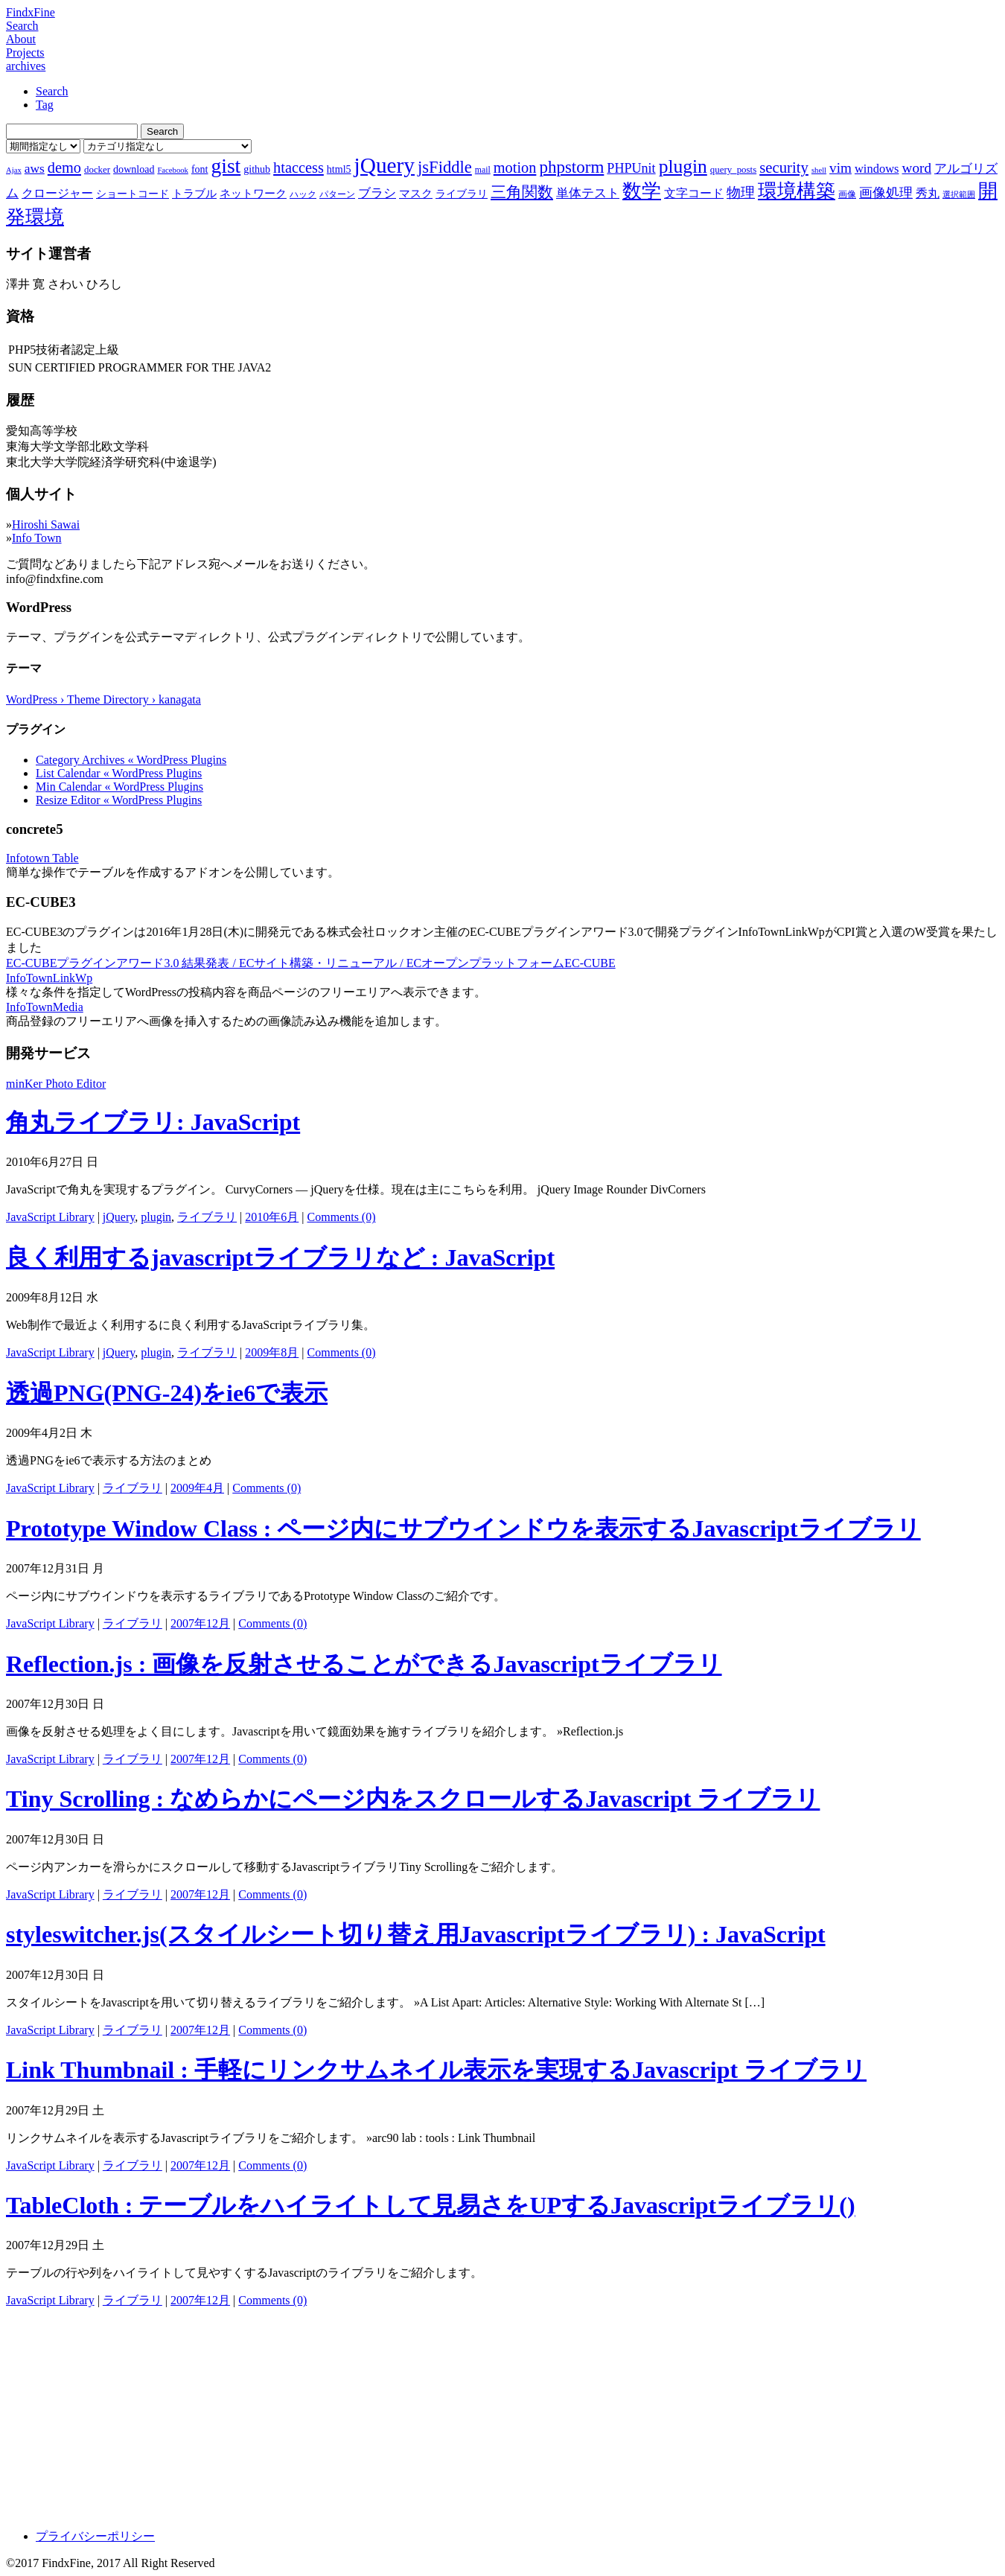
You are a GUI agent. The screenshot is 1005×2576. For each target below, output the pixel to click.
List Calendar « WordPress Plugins (119, 773)
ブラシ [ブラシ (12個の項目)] (377, 193)
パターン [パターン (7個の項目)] (337, 194)
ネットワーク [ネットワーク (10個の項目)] (253, 194)
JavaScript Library (50, 1217)
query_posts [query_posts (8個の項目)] (733, 169)
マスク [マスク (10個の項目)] (416, 194)
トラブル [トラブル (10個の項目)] (194, 194)
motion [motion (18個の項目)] (515, 167)
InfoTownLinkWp (49, 978)
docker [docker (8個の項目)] (97, 169)
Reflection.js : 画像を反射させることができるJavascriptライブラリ (364, 1664)
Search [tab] (52, 91)
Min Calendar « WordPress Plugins (119, 786)
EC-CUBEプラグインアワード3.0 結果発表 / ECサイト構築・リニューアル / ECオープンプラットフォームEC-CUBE (311, 963)
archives (25, 66)
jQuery (119, 1217)
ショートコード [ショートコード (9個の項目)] (132, 194)
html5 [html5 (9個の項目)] (339, 169)
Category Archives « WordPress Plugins (131, 759)
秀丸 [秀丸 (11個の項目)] (927, 193)
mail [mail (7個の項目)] (483, 170)
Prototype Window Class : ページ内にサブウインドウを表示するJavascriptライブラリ (463, 1528)
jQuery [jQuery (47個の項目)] (384, 165)
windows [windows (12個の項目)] (877, 169)
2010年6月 (272, 1217)
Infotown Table (42, 858)
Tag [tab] (45, 104)
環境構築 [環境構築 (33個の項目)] (796, 191)
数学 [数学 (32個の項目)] (641, 191)
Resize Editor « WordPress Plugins (119, 800)
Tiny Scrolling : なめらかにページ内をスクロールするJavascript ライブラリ (413, 1798)
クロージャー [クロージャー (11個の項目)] (57, 193)
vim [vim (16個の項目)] (840, 168)
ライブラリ (207, 1217)
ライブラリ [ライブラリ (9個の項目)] (462, 194)
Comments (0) (341, 1217)
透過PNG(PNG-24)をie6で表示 (167, 1393)
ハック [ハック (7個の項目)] (303, 194)
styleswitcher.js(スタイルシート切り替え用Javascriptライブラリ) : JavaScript (416, 1934)
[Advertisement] (452, 2413)
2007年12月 (200, 1623)
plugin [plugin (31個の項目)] (683, 166)
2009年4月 (197, 1488)
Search (22, 25)
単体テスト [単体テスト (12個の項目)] (587, 193)
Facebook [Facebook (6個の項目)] (172, 170)
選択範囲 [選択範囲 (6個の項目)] (958, 195)
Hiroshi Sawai (46, 524)
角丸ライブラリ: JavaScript (153, 1122)
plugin (156, 1217)
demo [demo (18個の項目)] (64, 167)
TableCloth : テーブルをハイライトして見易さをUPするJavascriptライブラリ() (430, 2205)
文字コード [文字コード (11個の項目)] (694, 193)
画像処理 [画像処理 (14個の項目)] (886, 192)
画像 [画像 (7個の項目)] (847, 194)
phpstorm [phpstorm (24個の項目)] (571, 166)
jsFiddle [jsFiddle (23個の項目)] (445, 167)
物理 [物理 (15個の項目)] (741, 192)
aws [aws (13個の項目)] (35, 168)
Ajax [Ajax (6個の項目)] (14, 170)
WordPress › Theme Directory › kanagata (103, 699)
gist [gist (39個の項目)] (225, 165)
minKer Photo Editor (56, 1083)
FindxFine (30, 12)
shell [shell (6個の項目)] (818, 170)
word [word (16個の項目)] (916, 168)
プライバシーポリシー (95, 2536)
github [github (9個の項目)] (256, 169)
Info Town (37, 538)
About (21, 39)
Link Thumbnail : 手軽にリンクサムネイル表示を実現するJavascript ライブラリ (436, 2069)
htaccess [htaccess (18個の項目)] (298, 167)
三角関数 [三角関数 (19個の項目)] (522, 191)
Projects (25, 52)
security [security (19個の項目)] (783, 167)
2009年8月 (272, 1352)
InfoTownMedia (44, 1007)
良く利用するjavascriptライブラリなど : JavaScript (280, 1257)
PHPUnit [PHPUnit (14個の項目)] (631, 168)
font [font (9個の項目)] (199, 169)
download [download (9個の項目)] (133, 169)
